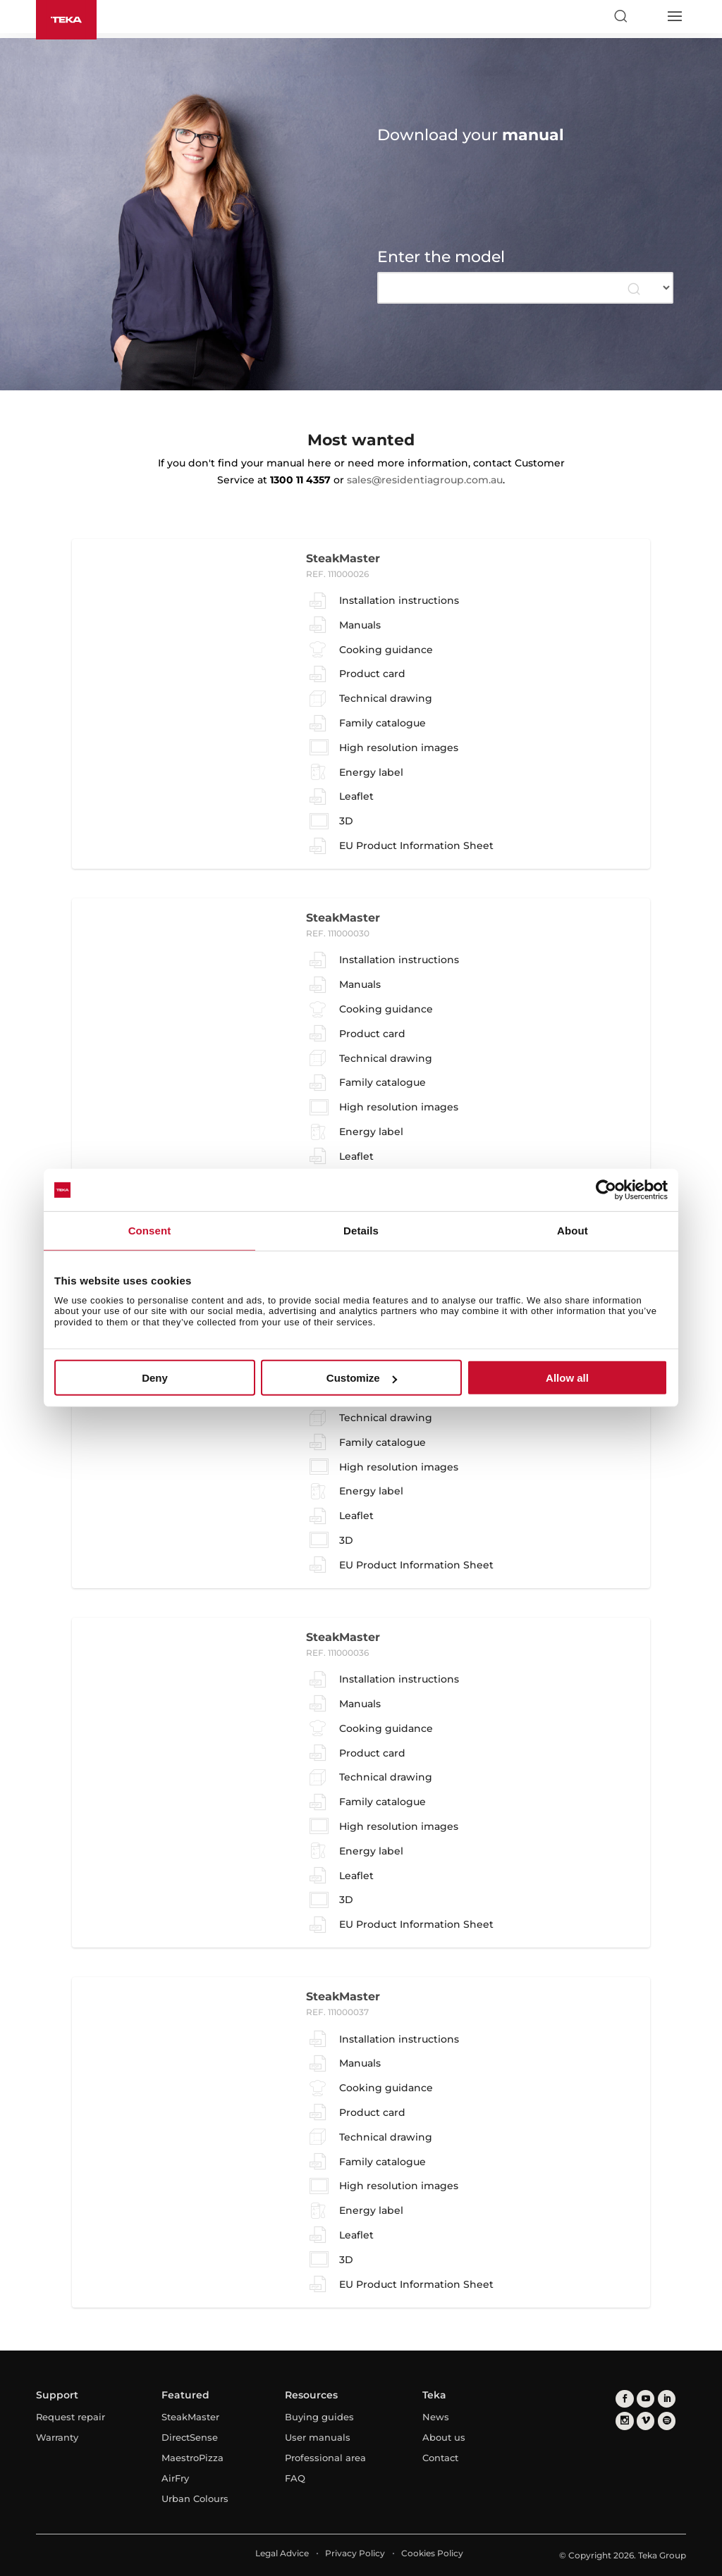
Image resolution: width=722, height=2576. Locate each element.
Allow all (567, 1378)
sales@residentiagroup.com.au (425, 479)
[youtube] (645, 2399)
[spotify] (666, 2422)
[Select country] (647, 16)
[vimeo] (645, 2422)
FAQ (295, 2478)
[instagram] (624, 2422)
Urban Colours (194, 2498)
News (435, 2416)
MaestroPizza (192, 2457)
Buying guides (319, 2416)
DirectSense (189, 2437)
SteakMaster (190, 2416)
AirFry (175, 2478)
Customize (361, 1378)
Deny (155, 1378)
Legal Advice (282, 2553)
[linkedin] (666, 2399)
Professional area (325, 2457)
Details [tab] (361, 1231)
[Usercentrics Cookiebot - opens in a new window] (606, 1190)
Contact (440, 2457)
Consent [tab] (149, 1231)
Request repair (70, 2416)
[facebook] (624, 2399)
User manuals (317, 2437)
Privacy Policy (355, 2553)
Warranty (57, 2437)
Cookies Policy (432, 2553)
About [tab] (572, 1231)
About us (443, 2437)
